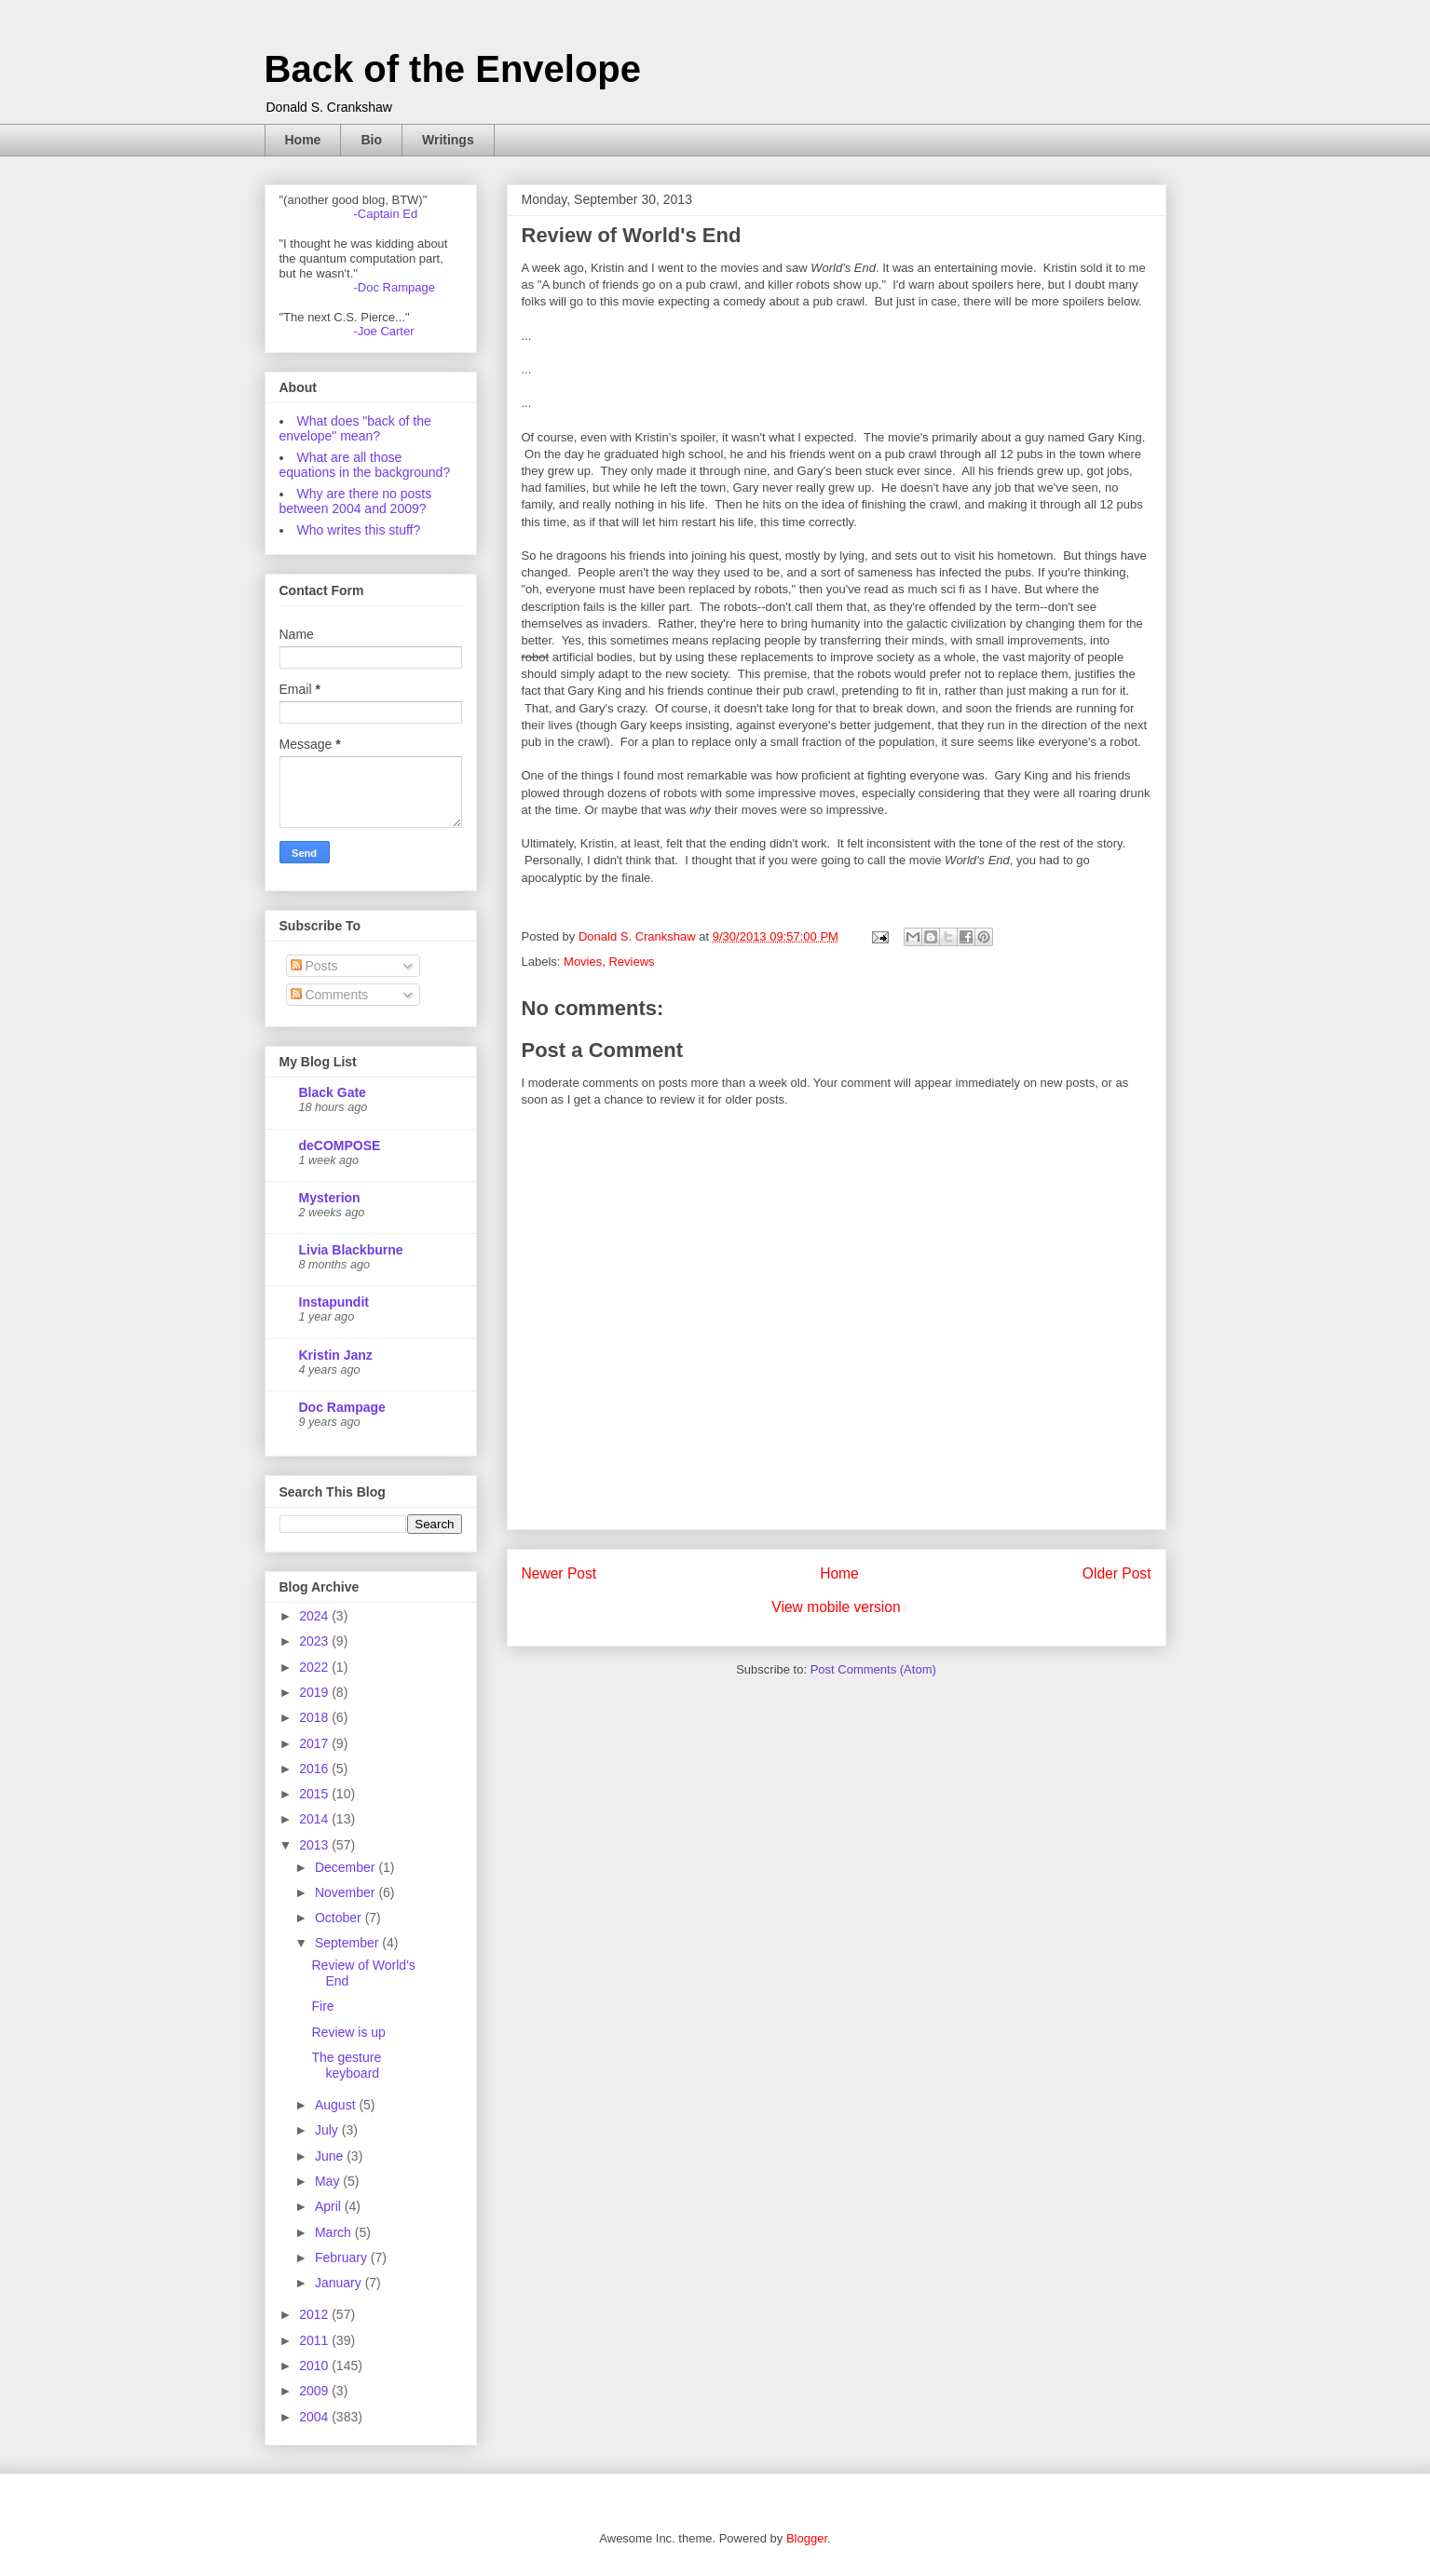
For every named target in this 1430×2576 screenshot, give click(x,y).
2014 (315, 1818)
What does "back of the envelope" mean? (355, 428)
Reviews (631, 962)
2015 (315, 1793)
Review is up (348, 2032)
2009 (315, 2390)
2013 (315, 1844)
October (340, 1917)
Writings (448, 139)
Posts (314, 965)
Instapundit (334, 1302)
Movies (583, 962)
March (335, 2232)
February (343, 2257)
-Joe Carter (384, 331)
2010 (315, 2365)
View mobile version (835, 1607)
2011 (315, 2340)
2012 (315, 2314)
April (330, 2206)
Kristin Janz (336, 1355)
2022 (315, 1667)
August (337, 2104)
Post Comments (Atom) (873, 1669)
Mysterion (330, 1197)
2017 (315, 1743)
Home (303, 139)
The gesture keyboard (346, 2065)
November (346, 1892)
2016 (315, 1768)
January (340, 2282)
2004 (315, 2416)
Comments (330, 994)
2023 (315, 1641)
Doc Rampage (342, 1407)
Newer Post (559, 1573)
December (346, 1867)
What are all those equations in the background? (365, 465)
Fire (322, 2006)
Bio (371, 139)
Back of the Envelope (453, 68)
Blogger (806, 2538)
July (328, 2129)
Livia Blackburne (351, 1249)
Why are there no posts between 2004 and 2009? (355, 501)
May (329, 2181)
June (331, 2156)
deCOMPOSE (340, 1145)
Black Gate (332, 1092)
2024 (315, 1615)
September (348, 1942)
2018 (315, 1717)
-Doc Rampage (394, 287)
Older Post (1117, 1573)
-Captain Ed (386, 214)
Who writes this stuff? (359, 529)
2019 (315, 1692)
